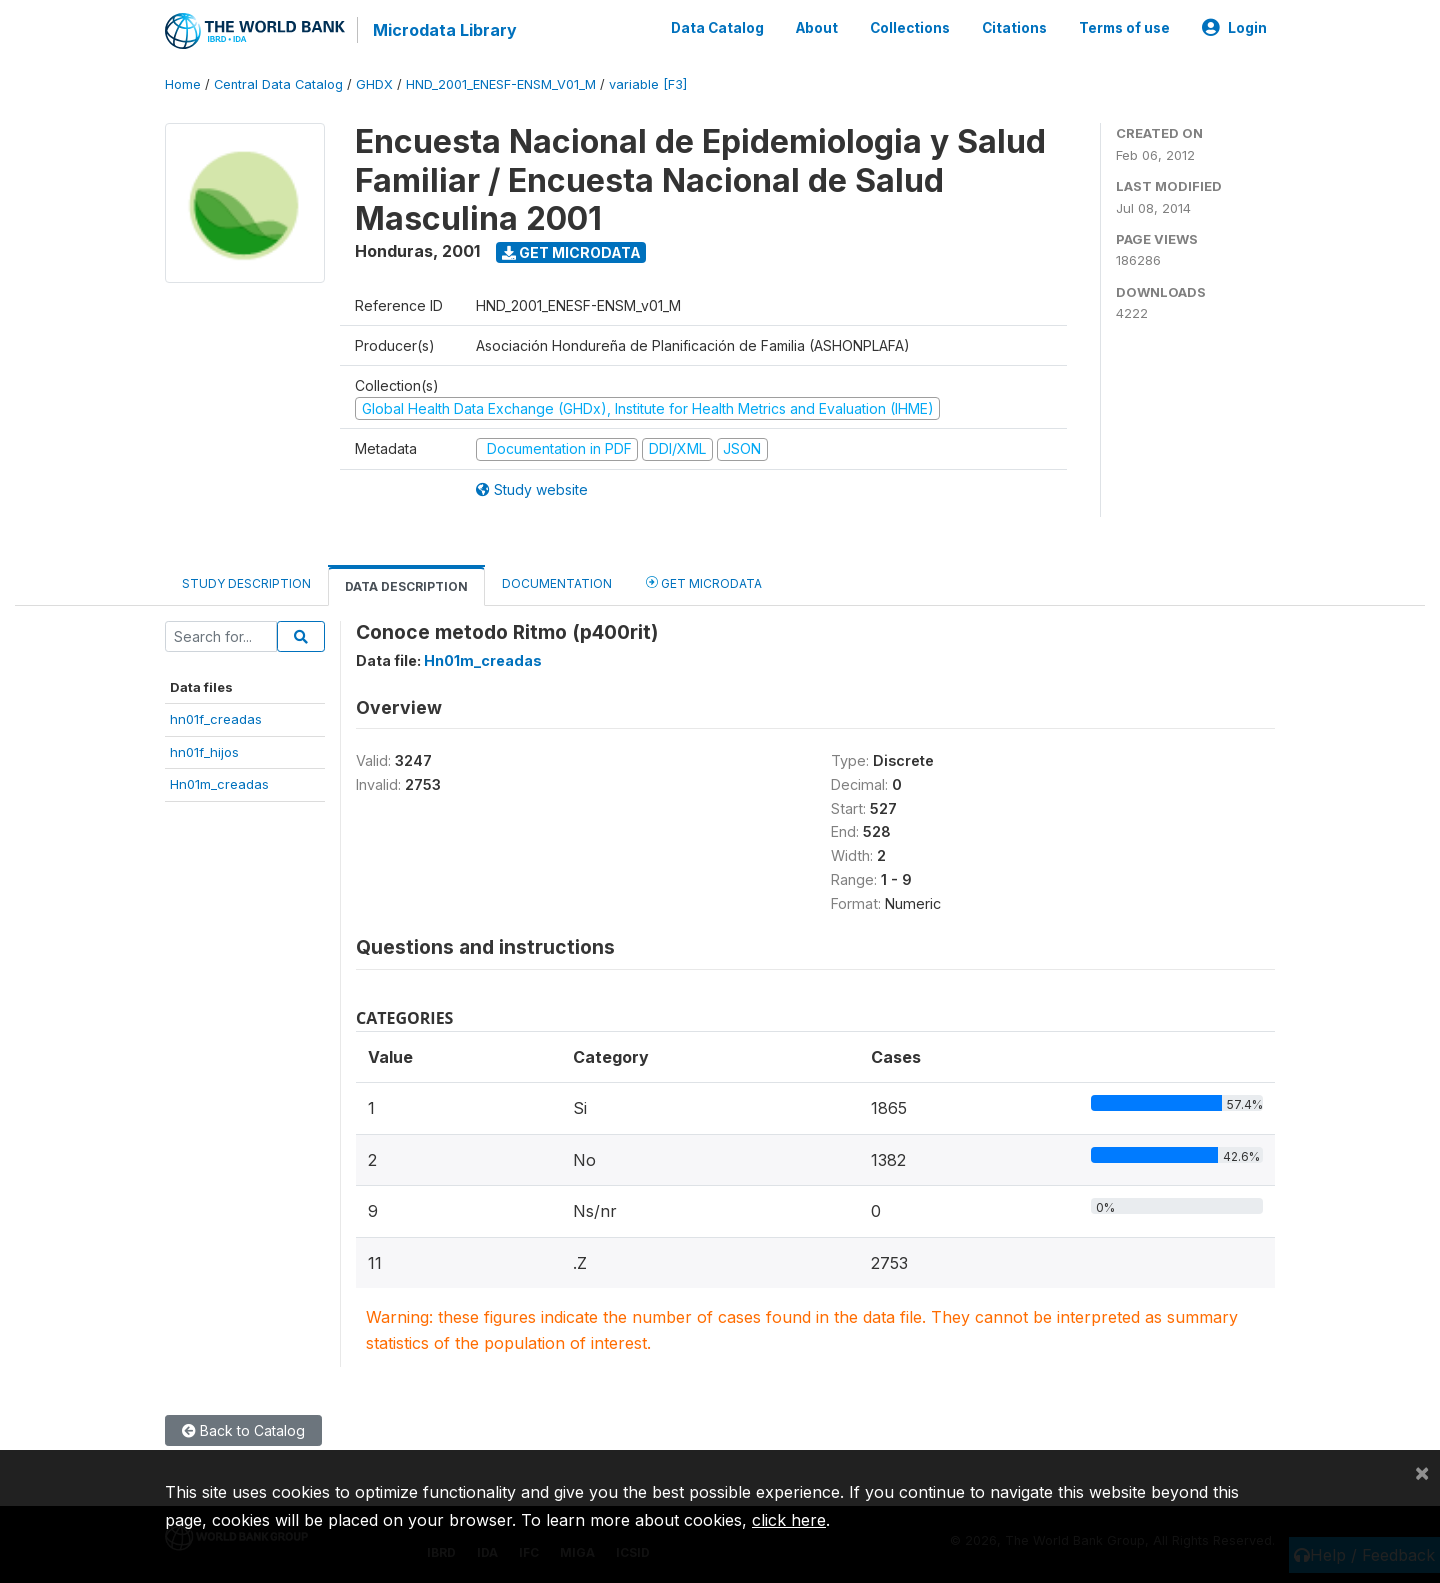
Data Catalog (717, 28)
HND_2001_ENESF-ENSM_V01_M (501, 84)
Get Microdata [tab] (704, 582)
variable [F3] (648, 84)
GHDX (374, 84)
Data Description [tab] (406, 586)
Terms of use (1124, 28)
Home (183, 84)
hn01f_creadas (216, 719)
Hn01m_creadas (219, 784)
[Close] (1422, 1472)
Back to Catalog (243, 1430)
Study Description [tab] (246, 583)
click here (789, 1520)
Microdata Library (445, 30)
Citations (1014, 28)
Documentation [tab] (557, 583)
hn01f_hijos (204, 752)
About (817, 28)
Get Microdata (571, 252)
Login (1234, 28)
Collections (910, 28)
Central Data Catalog (278, 84)
